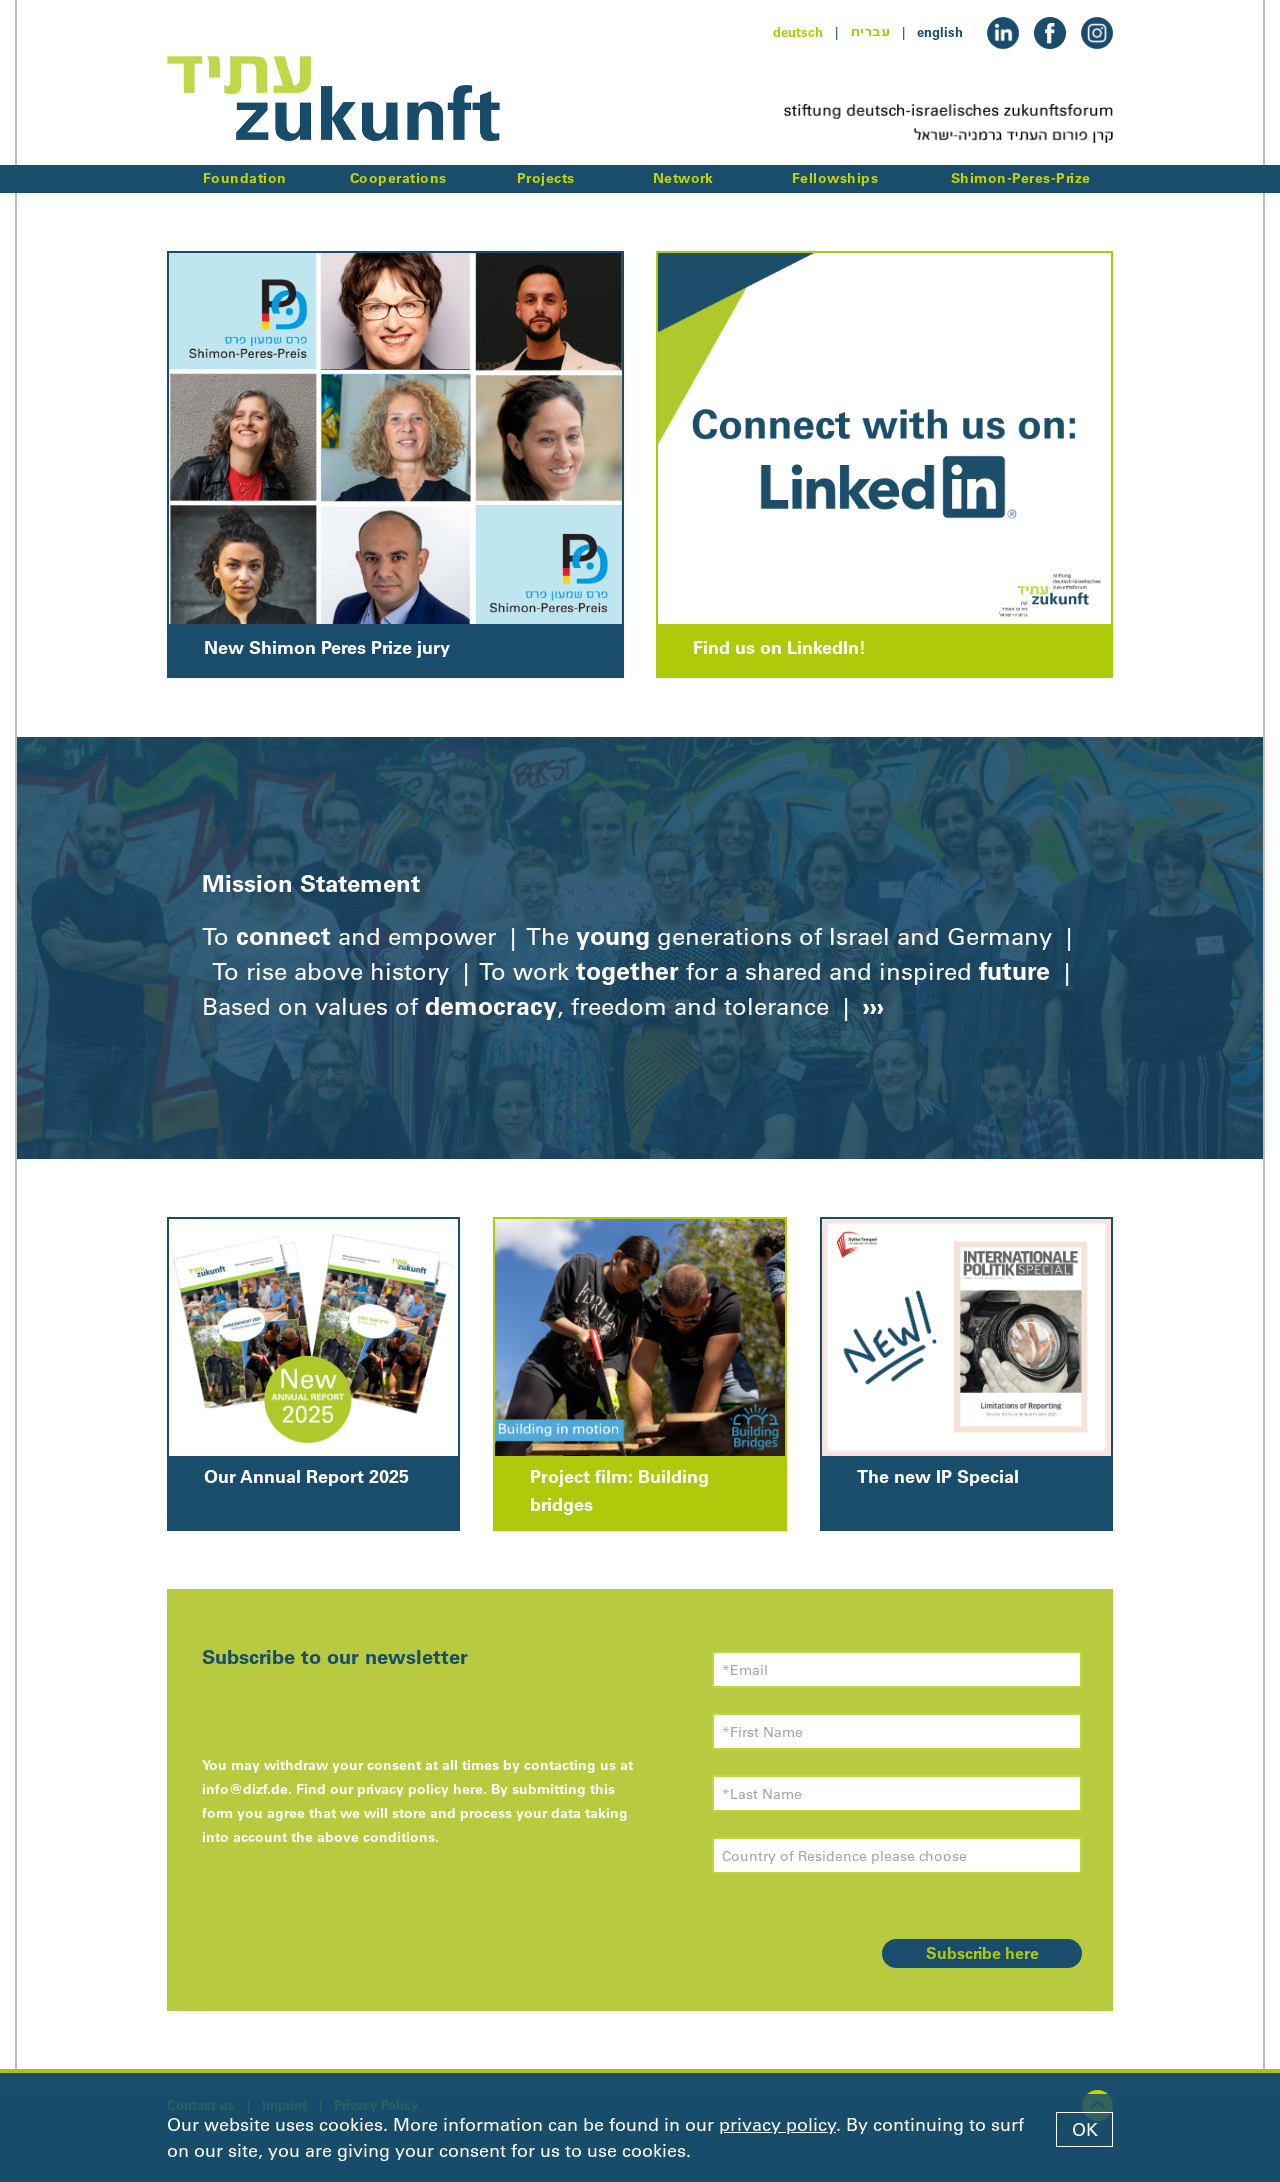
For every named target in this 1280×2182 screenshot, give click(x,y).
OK (1085, 2130)
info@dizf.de (245, 1789)
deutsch (798, 32)
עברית (870, 32)
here (468, 1789)
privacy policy (777, 2125)
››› (870, 1006)
